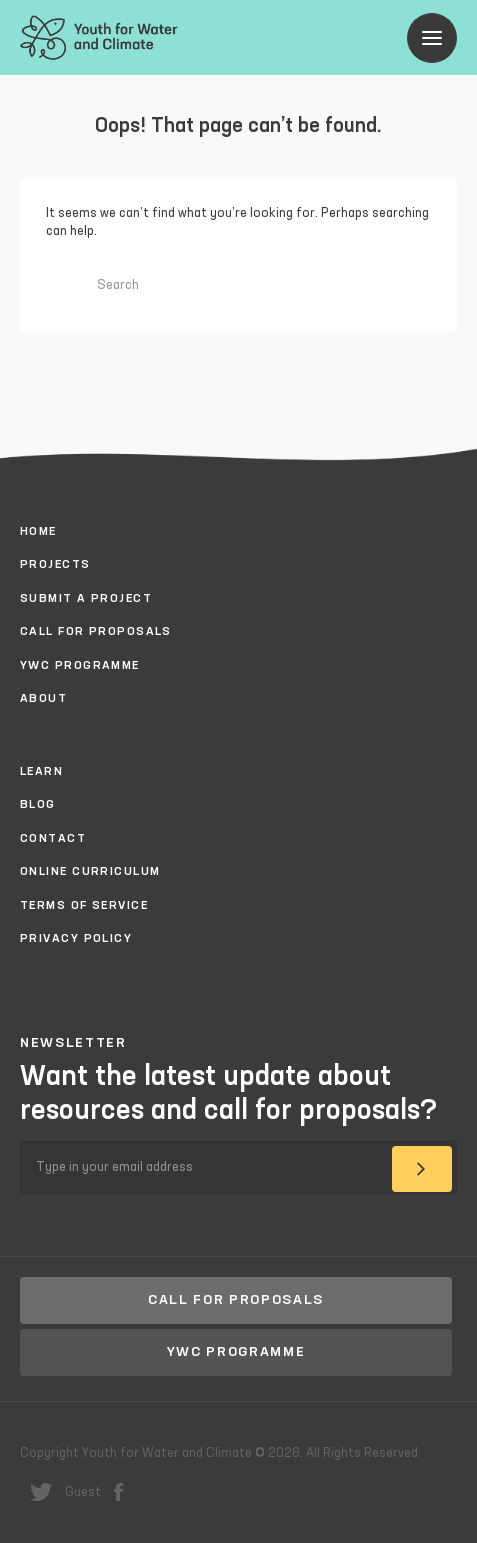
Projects (55, 565)
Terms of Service (84, 906)
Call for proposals (96, 632)
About (43, 699)
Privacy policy (76, 939)
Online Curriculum (90, 872)
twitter (41, 1492)
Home (38, 532)
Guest (83, 1492)
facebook (118, 1492)
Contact (53, 839)
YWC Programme (80, 666)
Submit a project (86, 599)
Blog (38, 805)
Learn (41, 772)
